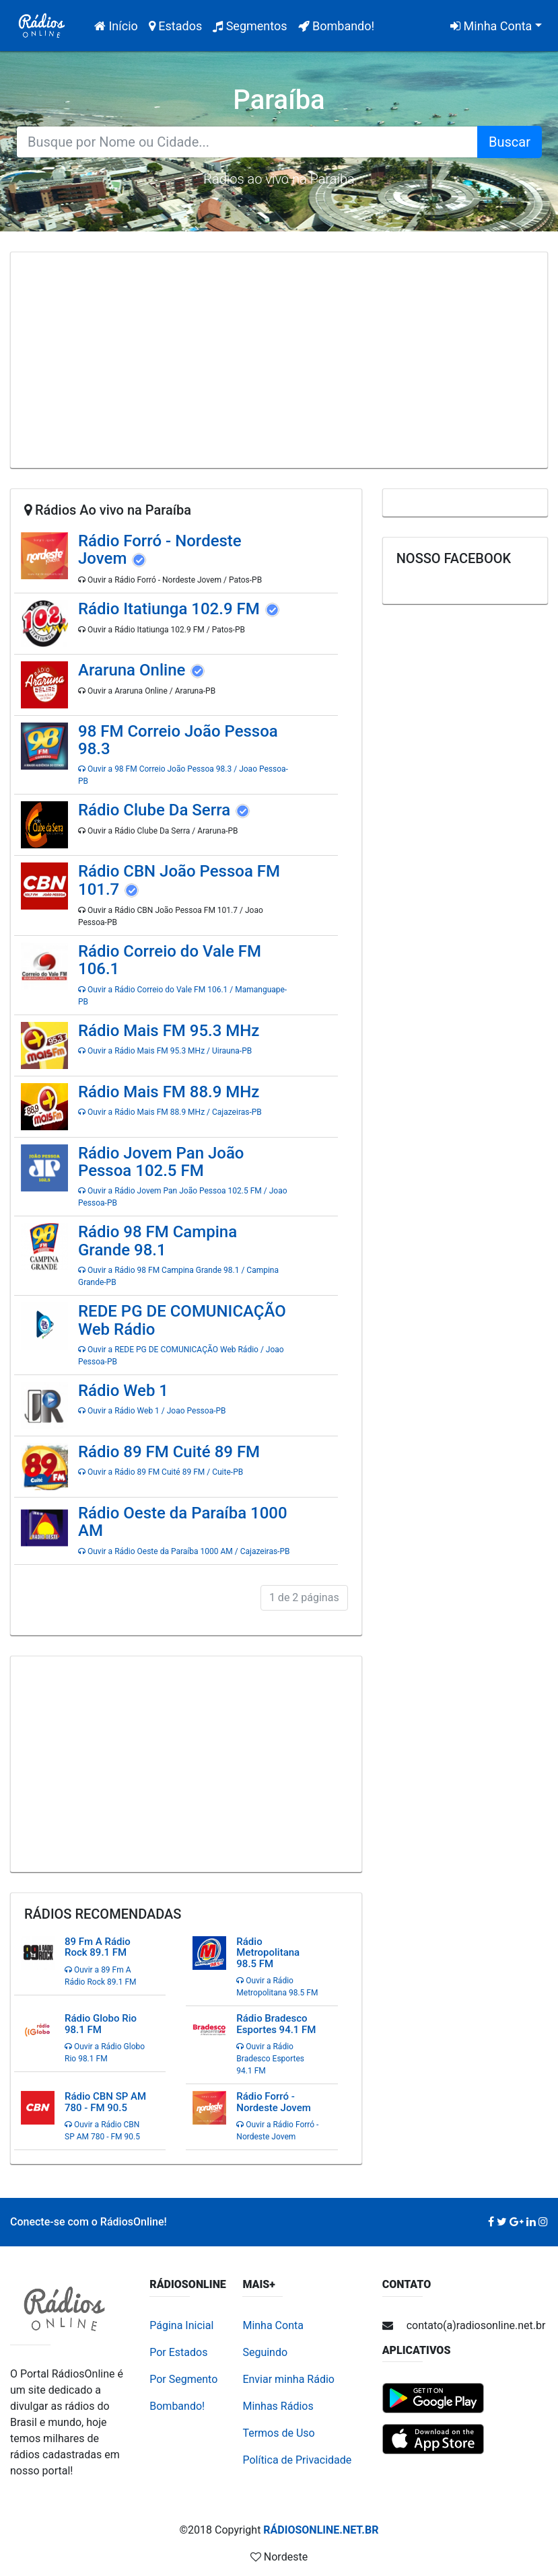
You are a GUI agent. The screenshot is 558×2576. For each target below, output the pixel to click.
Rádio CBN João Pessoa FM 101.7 (179, 880)
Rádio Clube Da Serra (156, 810)
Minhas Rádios (277, 2406)
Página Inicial (181, 2325)
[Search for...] (247, 142)
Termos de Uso (278, 2433)
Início (118, 24)
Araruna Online (133, 670)
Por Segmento (183, 2379)
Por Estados (178, 2352)
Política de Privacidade (296, 2460)
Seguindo (264, 2352)
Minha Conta (491, 26)
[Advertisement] (279, 360)
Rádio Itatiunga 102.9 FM (171, 608)
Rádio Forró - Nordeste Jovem (160, 549)
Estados (175, 26)
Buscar (509, 142)
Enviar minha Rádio (288, 2379)
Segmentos (250, 26)
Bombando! (336, 26)
